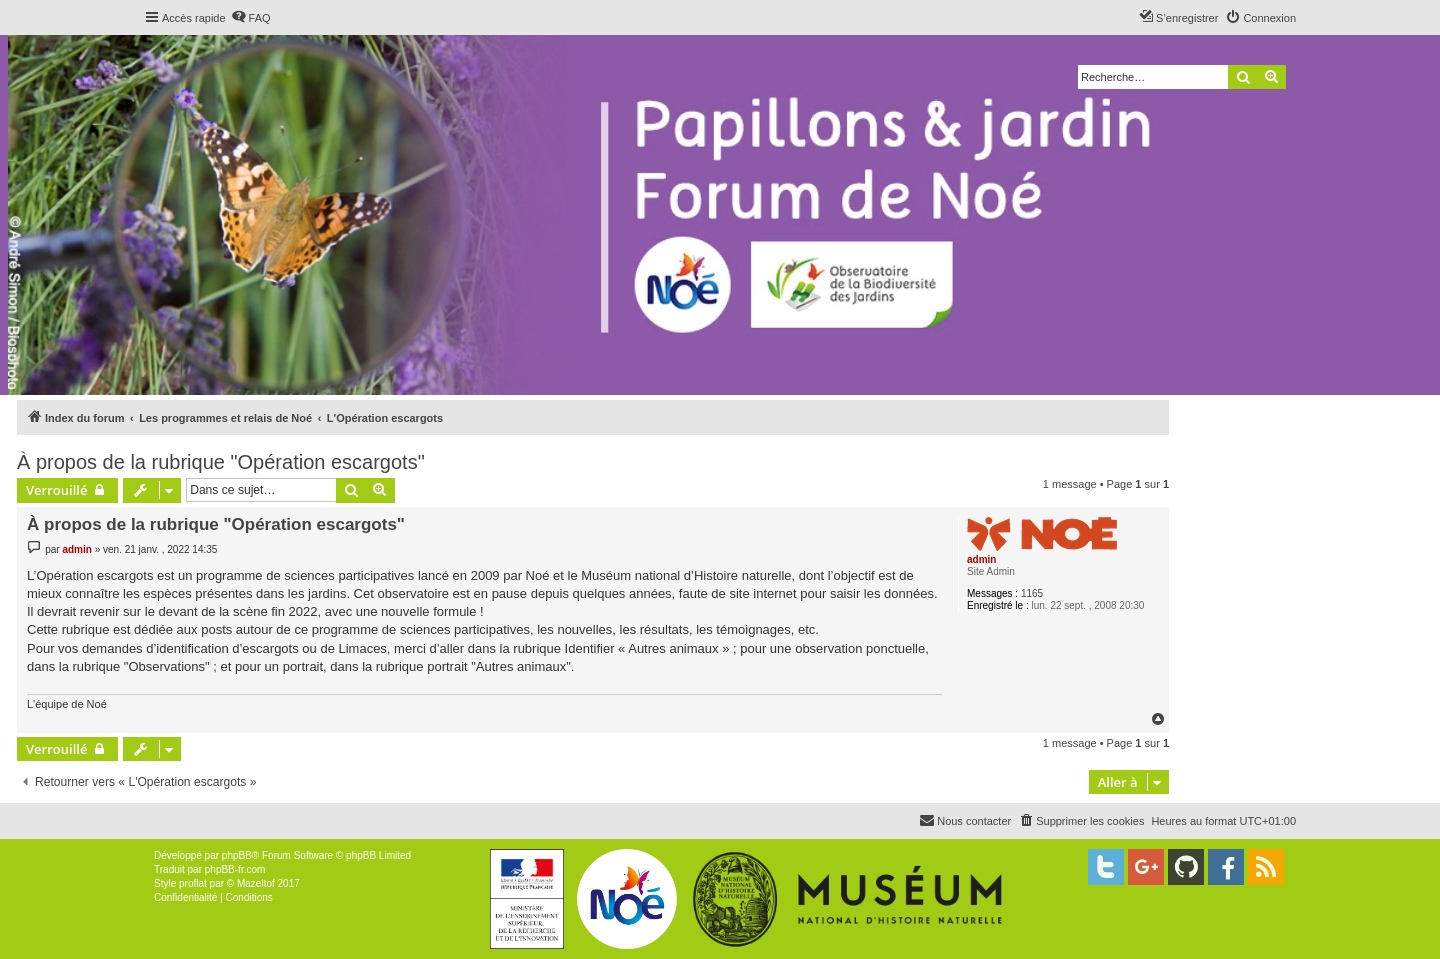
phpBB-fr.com (235, 869)
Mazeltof (256, 883)
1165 (1032, 593)
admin (981, 559)
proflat (193, 883)
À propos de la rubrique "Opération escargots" (221, 462)
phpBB (237, 855)
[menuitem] (251, 18)
